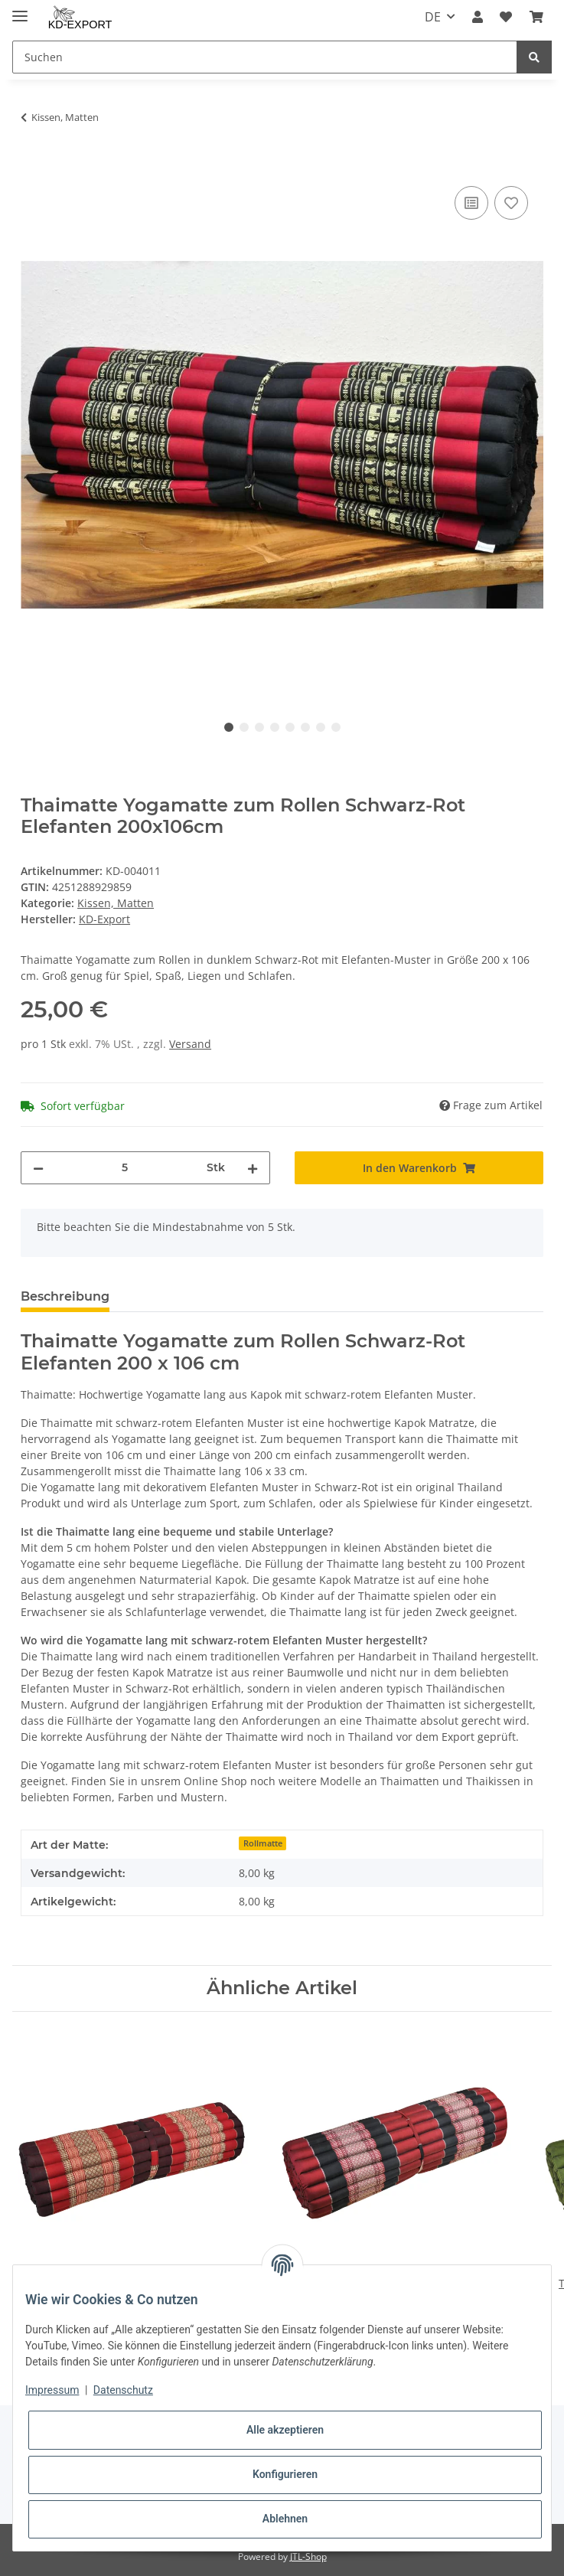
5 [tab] (290, 727)
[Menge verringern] (38, 1168)
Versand (190, 1044)
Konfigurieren (285, 2474)
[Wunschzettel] (505, 17)
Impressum (52, 2390)
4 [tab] (274, 727)
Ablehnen (285, 2518)
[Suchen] (264, 57)
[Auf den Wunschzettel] (511, 203)
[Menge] (124, 1168)
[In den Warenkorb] (33, 165)
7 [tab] (320, 727)
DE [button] (433, 16)
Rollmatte (262, 1843)
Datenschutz (123, 2390)
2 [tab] (244, 727)
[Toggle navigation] (20, 9)
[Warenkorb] (536, 17)
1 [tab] (228, 727)
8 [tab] (336, 727)
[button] (477, 17)
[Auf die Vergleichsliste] (471, 203)
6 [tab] (305, 727)
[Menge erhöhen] (252, 1168)
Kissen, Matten (115, 903)
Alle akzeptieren (285, 2430)
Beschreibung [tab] (65, 1296)
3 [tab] (259, 727)
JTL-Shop (308, 2556)
